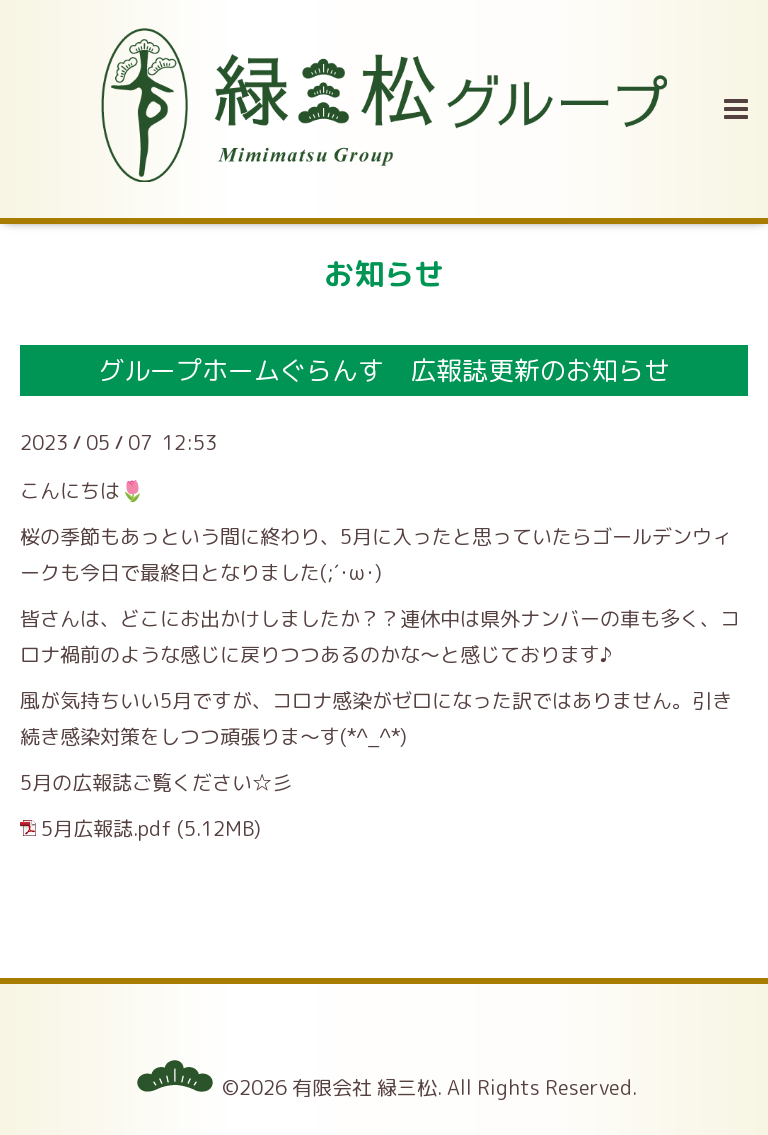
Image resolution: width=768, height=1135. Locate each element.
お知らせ (384, 274)
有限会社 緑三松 (364, 1087)
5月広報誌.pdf (106, 828)
